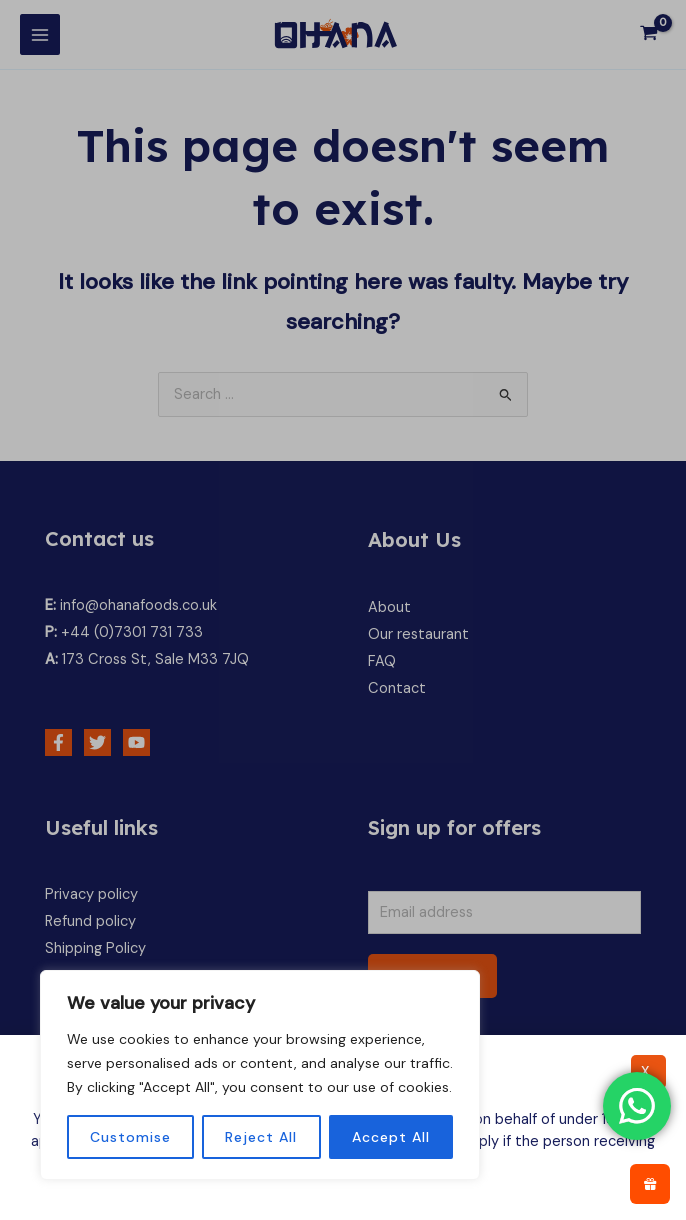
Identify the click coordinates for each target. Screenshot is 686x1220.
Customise (130, 1137)
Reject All (261, 1137)
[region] (260, 1075)
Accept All (391, 1137)
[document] (343, 610)
